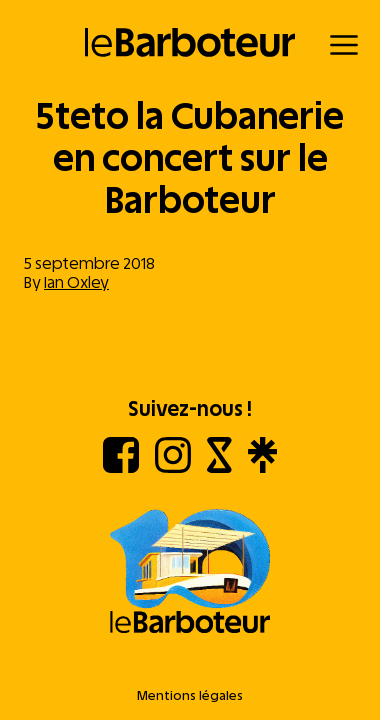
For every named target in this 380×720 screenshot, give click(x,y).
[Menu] (344, 45)
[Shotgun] (219, 467)
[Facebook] (121, 467)
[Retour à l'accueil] (190, 42)
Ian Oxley (76, 282)
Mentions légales (190, 695)
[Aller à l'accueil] (190, 573)
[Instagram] (173, 467)
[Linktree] (262, 467)
